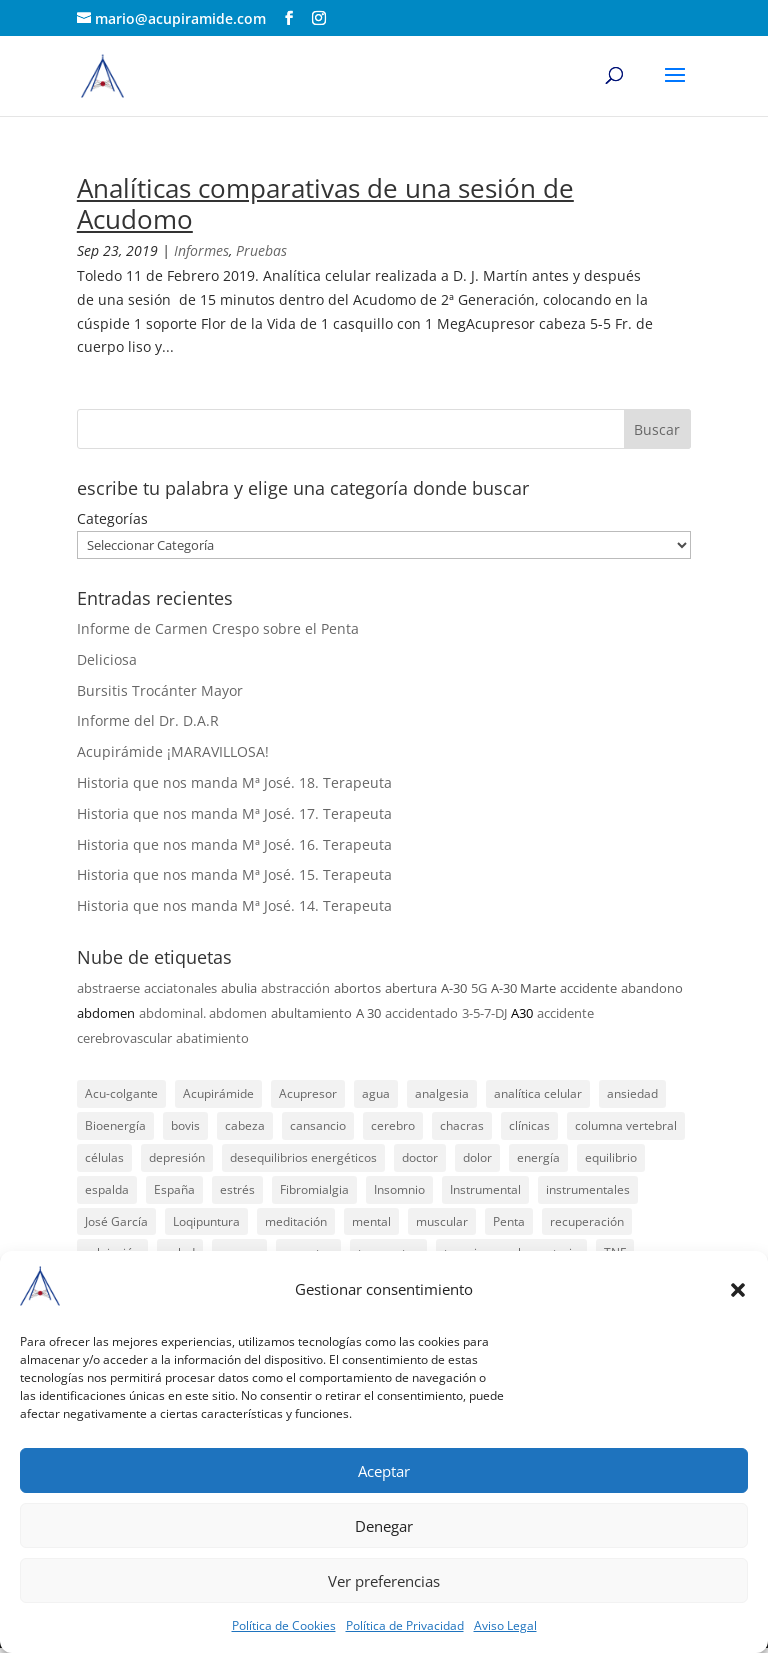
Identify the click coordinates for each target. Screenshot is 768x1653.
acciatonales (180, 988)
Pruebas (261, 250)
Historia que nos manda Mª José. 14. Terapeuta (234, 905)
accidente (588, 988)
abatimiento (212, 1038)
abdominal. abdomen (203, 1013)
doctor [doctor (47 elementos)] (420, 1157)
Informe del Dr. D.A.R (148, 720)
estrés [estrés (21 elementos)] (237, 1189)
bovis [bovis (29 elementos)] (185, 1125)
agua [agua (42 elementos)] (376, 1093)
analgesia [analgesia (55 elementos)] (442, 1093)
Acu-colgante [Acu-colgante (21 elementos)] (121, 1093)
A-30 (454, 988)
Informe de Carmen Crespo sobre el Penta (218, 628)
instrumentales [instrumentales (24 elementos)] (588, 1189)
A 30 (368, 1013)
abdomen (106, 1013)
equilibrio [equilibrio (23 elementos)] (611, 1157)
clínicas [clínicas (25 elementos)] (529, 1125)
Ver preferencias (384, 1581)
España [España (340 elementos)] (174, 1189)
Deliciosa (107, 659)
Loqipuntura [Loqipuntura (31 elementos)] (206, 1221)
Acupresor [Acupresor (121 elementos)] (308, 1093)
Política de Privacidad (405, 1625)
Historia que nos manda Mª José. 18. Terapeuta (234, 782)
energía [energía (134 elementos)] (538, 1157)
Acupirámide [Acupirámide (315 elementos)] (218, 1093)
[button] (738, 1290)
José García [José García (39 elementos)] (116, 1221)
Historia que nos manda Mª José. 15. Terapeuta (234, 874)
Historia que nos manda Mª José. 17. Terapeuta (234, 813)
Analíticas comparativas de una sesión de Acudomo (325, 203)
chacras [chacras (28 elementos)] (462, 1125)
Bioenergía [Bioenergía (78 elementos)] (115, 1125)
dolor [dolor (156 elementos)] (477, 1157)
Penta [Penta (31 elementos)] (509, 1221)
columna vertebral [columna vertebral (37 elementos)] (626, 1125)
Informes (201, 250)
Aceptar (384, 1471)
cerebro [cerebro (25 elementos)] (393, 1125)
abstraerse (108, 988)
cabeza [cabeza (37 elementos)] (245, 1125)
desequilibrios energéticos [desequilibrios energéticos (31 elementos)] (303, 1157)
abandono (652, 988)
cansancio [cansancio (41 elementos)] (318, 1125)
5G (479, 988)
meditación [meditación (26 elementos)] (296, 1221)
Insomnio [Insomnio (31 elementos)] (399, 1189)
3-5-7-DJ (484, 1013)
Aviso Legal (505, 1625)
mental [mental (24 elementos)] (371, 1221)
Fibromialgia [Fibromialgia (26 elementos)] (314, 1189)
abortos (357, 988)
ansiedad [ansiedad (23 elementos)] (632, 1093)
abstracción (295, 988)
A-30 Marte (523, 988)
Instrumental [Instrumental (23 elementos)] (485, 1189)
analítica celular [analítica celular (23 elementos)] (538, 1093)
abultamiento (311, 1013)
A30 (522, 1013)
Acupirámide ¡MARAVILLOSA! (173, 751)
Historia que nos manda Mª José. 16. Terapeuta (234, 844)
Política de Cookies (284, 1625)
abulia (239, 988)
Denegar (384, 1526)
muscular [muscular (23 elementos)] (442, 1221)
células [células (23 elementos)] (104, 1157)
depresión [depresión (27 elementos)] (177, 1157)
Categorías (112, 518)
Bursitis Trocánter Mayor (160, 690)
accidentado (421, 1013)
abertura (411, 988)
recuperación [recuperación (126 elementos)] (587, 1221)
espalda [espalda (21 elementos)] (107, 1189)
